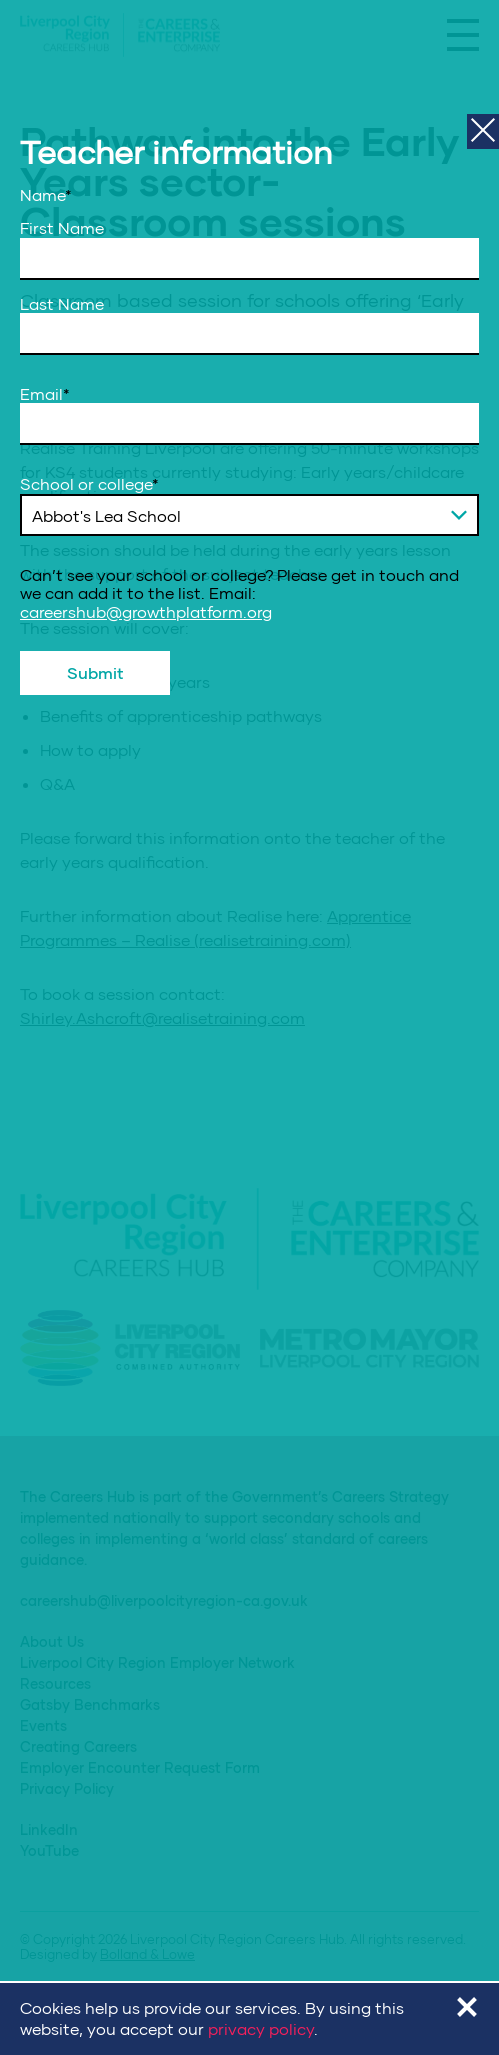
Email (45, 394)
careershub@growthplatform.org (146, 611)
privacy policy (261, 2028)
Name (46, 195)
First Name (62, 228)
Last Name (62, 304)
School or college (89, 484)
